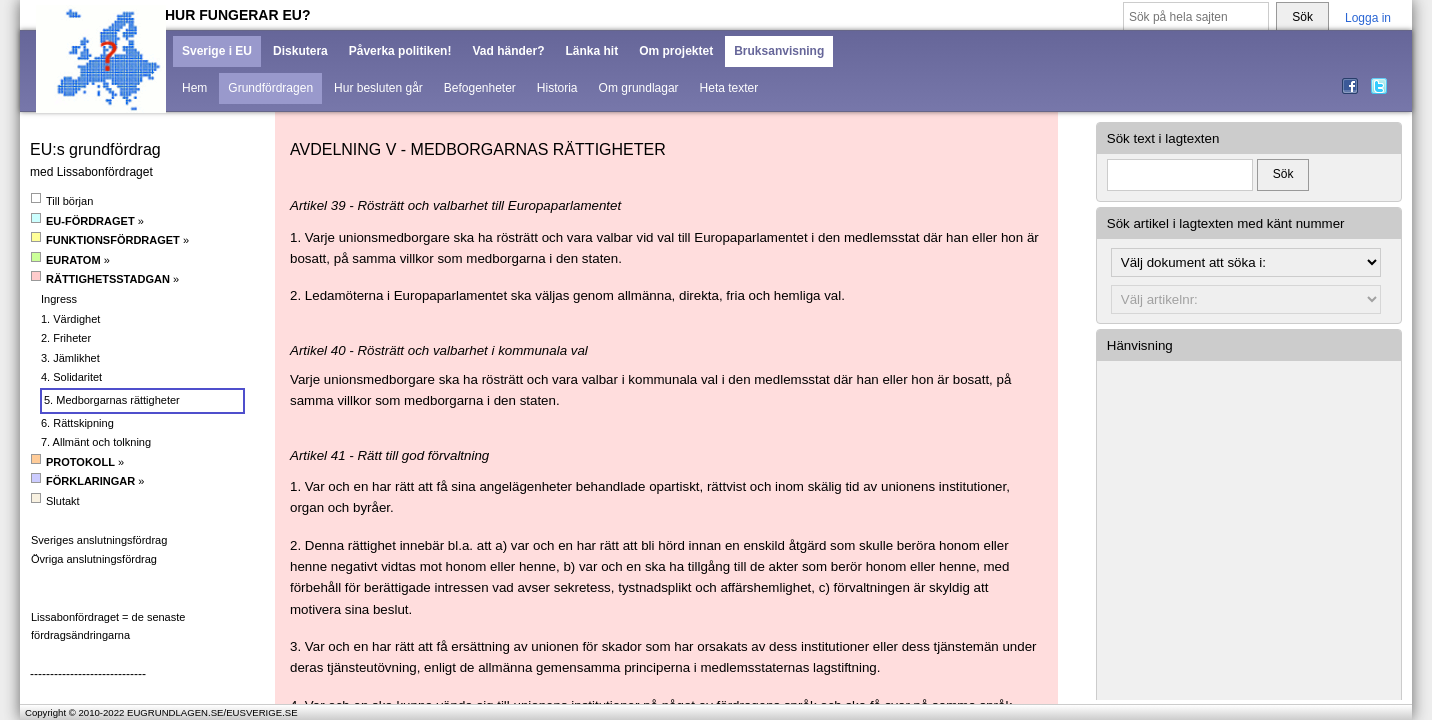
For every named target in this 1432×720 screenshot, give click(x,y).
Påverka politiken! (400, 51)
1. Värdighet (70, 319)
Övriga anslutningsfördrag (94, 559)
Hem (194, 88)
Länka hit (591, 51)
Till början (62, 200)
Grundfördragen (270, 88)
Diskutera (300, 51)
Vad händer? (508, 51)
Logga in (1368, 18)
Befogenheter (480, 88)
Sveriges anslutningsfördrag (99, 540)
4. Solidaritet (71, 377)
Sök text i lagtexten (1163, 138)
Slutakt (55, 500)
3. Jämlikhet (70, 358)
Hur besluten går (378, 88)
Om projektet (676, 51)
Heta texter (729, 88)
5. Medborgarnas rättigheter (112, 400)
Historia (557, 88)
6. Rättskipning (77, 423)
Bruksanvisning (779, 51)
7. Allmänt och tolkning (96, 442)
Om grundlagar (639, 88)
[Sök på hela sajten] (1196, 17)
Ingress (59, 299)
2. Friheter (66, 338)
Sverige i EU (217, 51)
